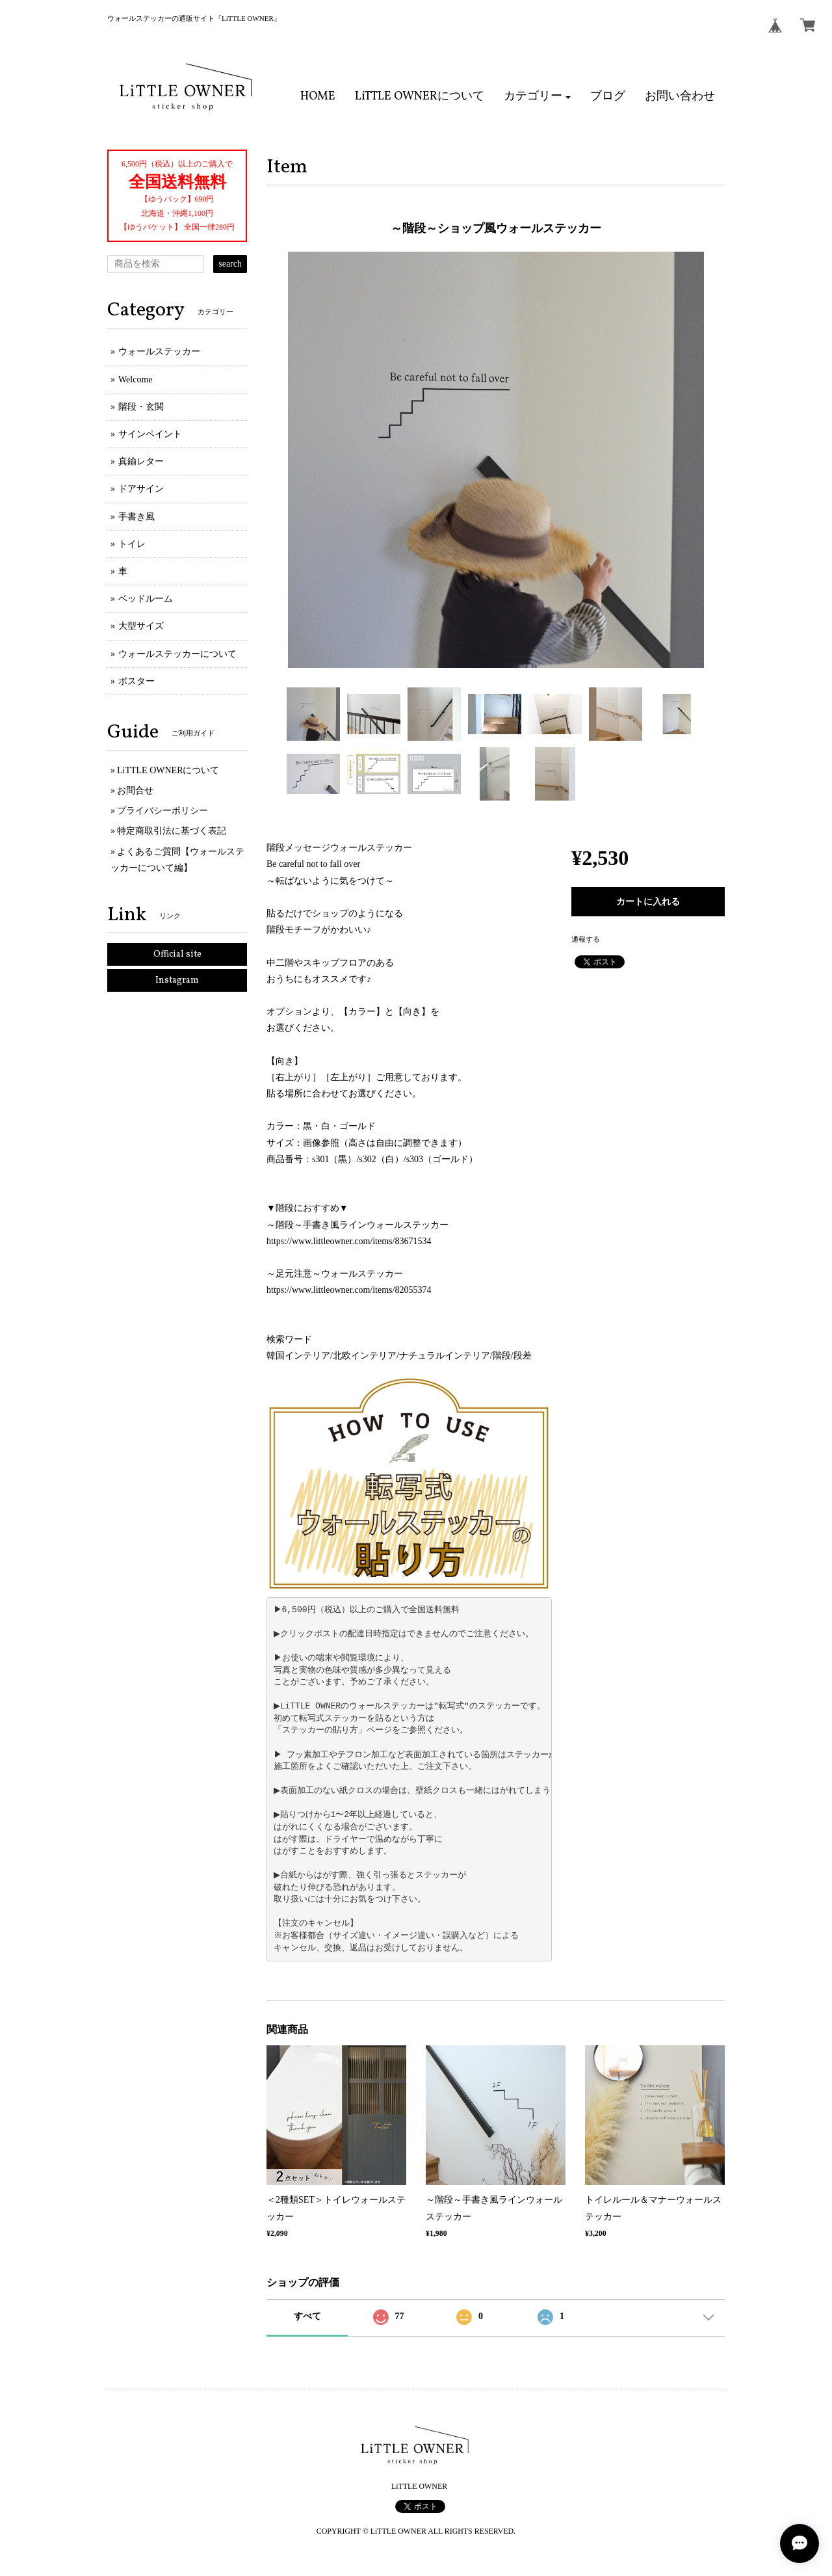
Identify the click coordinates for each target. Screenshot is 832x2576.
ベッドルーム (145, 599)
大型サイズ (141, 626)
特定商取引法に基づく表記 (171, 831)
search (230, 264)
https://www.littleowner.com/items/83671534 (348, 1241)
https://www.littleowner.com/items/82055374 (348, 1290)
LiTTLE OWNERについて (168, 770)
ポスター (136, 681)
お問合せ (135, 790)
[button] (537, 97)
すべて (307, 2316)
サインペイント (150, 434)
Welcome (135, 379)
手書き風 (136, 517)
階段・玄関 (141, 407)
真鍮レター (141, 461)
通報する (585, 939)
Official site (177, 954)
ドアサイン (141, 489)
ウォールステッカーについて (177, 654)
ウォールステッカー (159, 351)
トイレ (132, 544)
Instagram (177, 980)
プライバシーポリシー (162, 811)
